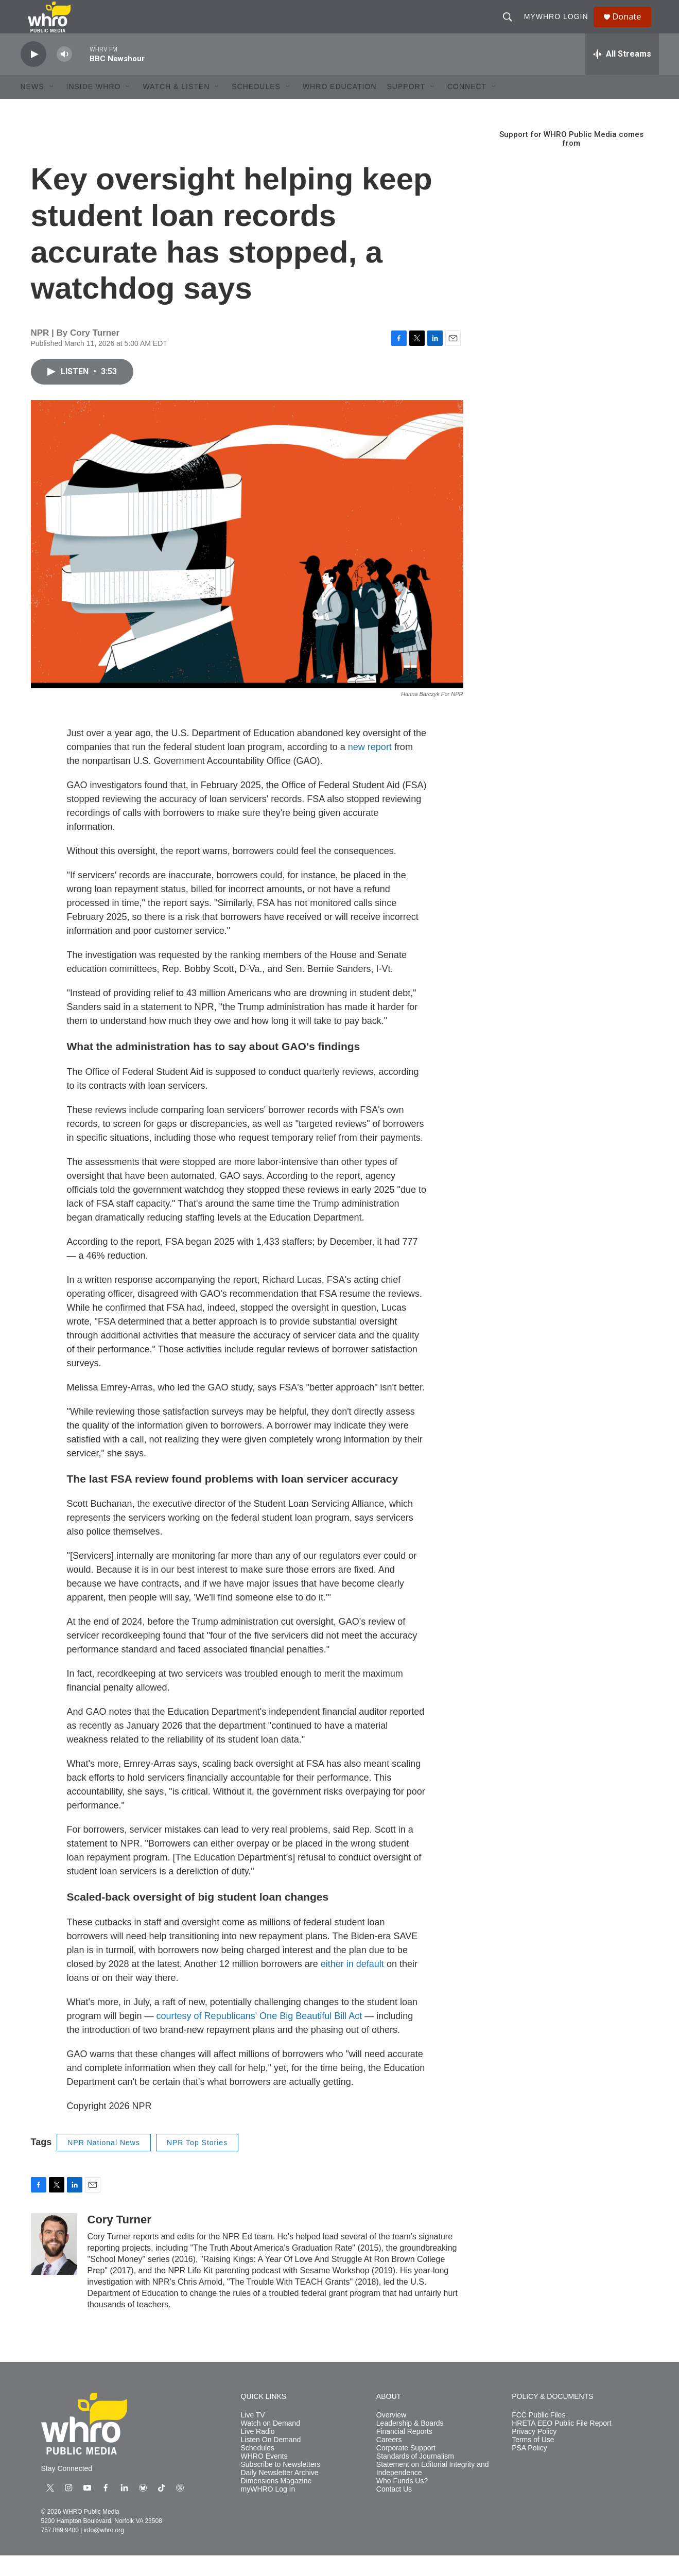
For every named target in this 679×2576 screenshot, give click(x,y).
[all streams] (622, 74)
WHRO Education (340, 107)
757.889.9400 (60, 2550)
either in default (352, 1984)
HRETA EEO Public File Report (561, 2444)
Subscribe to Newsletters (281, 2485)
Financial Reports (404, 2452)
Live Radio (258, 2452)
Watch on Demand (270, 2444)
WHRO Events (264, 2477)
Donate (633, 27)
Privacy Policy (534, 2452)
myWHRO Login (560, 27)
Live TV (253, 2436)
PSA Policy (529, 2469)
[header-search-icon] (511, 26)
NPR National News (103, 2163)
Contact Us (394, 2510)
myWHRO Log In (268, 2510)
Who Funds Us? (402, 2501)
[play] (33, 75)
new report (370, 767)
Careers (389, 2460)
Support (406, 107)
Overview (391, 2436)
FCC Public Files (538, 2436)
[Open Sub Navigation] (52, 107)
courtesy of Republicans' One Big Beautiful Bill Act (259, 2036)
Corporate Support (406, 2469)
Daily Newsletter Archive (280, 2493)
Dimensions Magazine (276, 2501)
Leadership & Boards (410, 2444)
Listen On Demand (271, 2460)
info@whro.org (104, 2550)
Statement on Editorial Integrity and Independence (432, 2489)
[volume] (64, 74)
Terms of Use (533, 2460)
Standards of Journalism (415, 2477)
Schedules (257, 2469)
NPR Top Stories (197, 2163)
